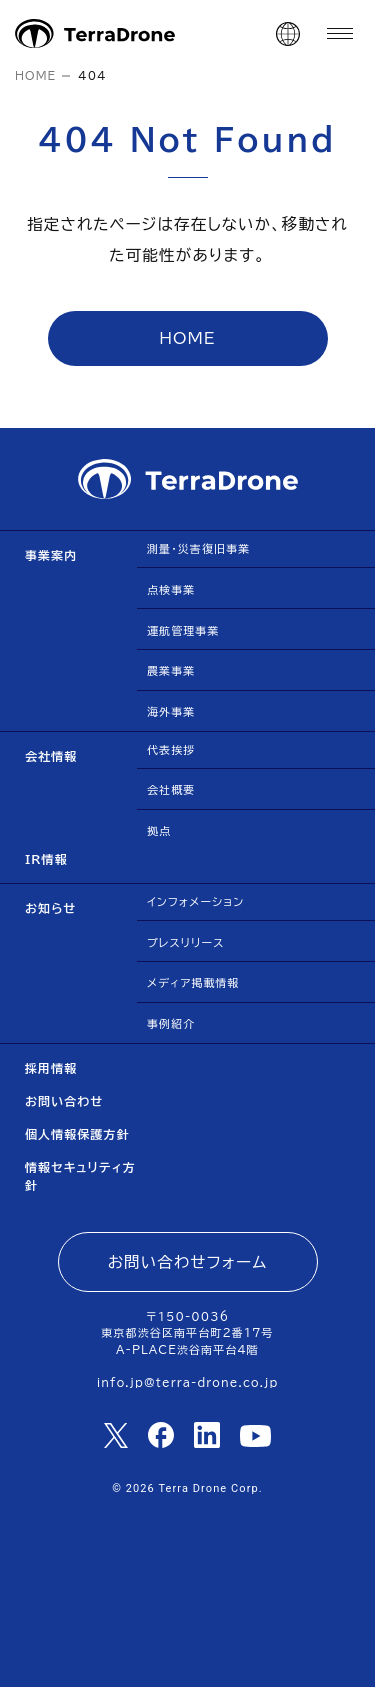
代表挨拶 (171, 749)
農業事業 (171, 670)
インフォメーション (195, 901)
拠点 (159, 830)
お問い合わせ (64, 1101)
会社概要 (171, 789)
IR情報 (46, 859)
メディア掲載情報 (193, 982)
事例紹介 (171, 1023)
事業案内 (51, 555)
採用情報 (51, 1068)
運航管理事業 (183, 630)
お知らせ (51, 908)
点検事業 (171, 589)
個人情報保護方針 (77, 1134)
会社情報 (51, 756)
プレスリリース (186, 942)
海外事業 (171, 711)
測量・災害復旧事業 (198, 548)
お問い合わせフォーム (188, 1262)
